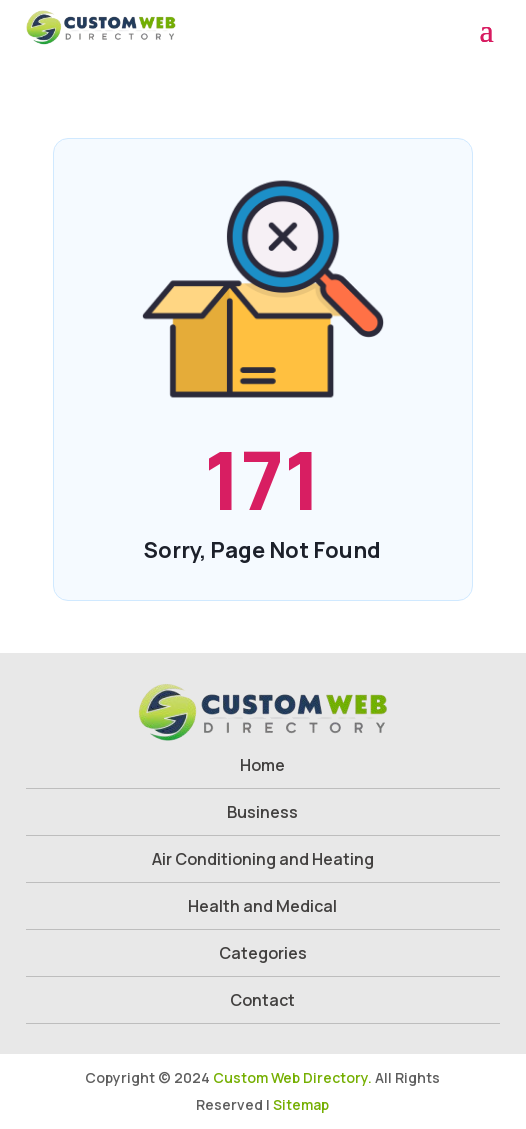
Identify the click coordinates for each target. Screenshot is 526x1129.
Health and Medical (262, 906)
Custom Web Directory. (292, 1077)
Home (262, 765)
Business (262, 812)
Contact (262, 1000)
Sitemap (301, 1104)
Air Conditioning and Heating (263, 859)
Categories (263, 953)
